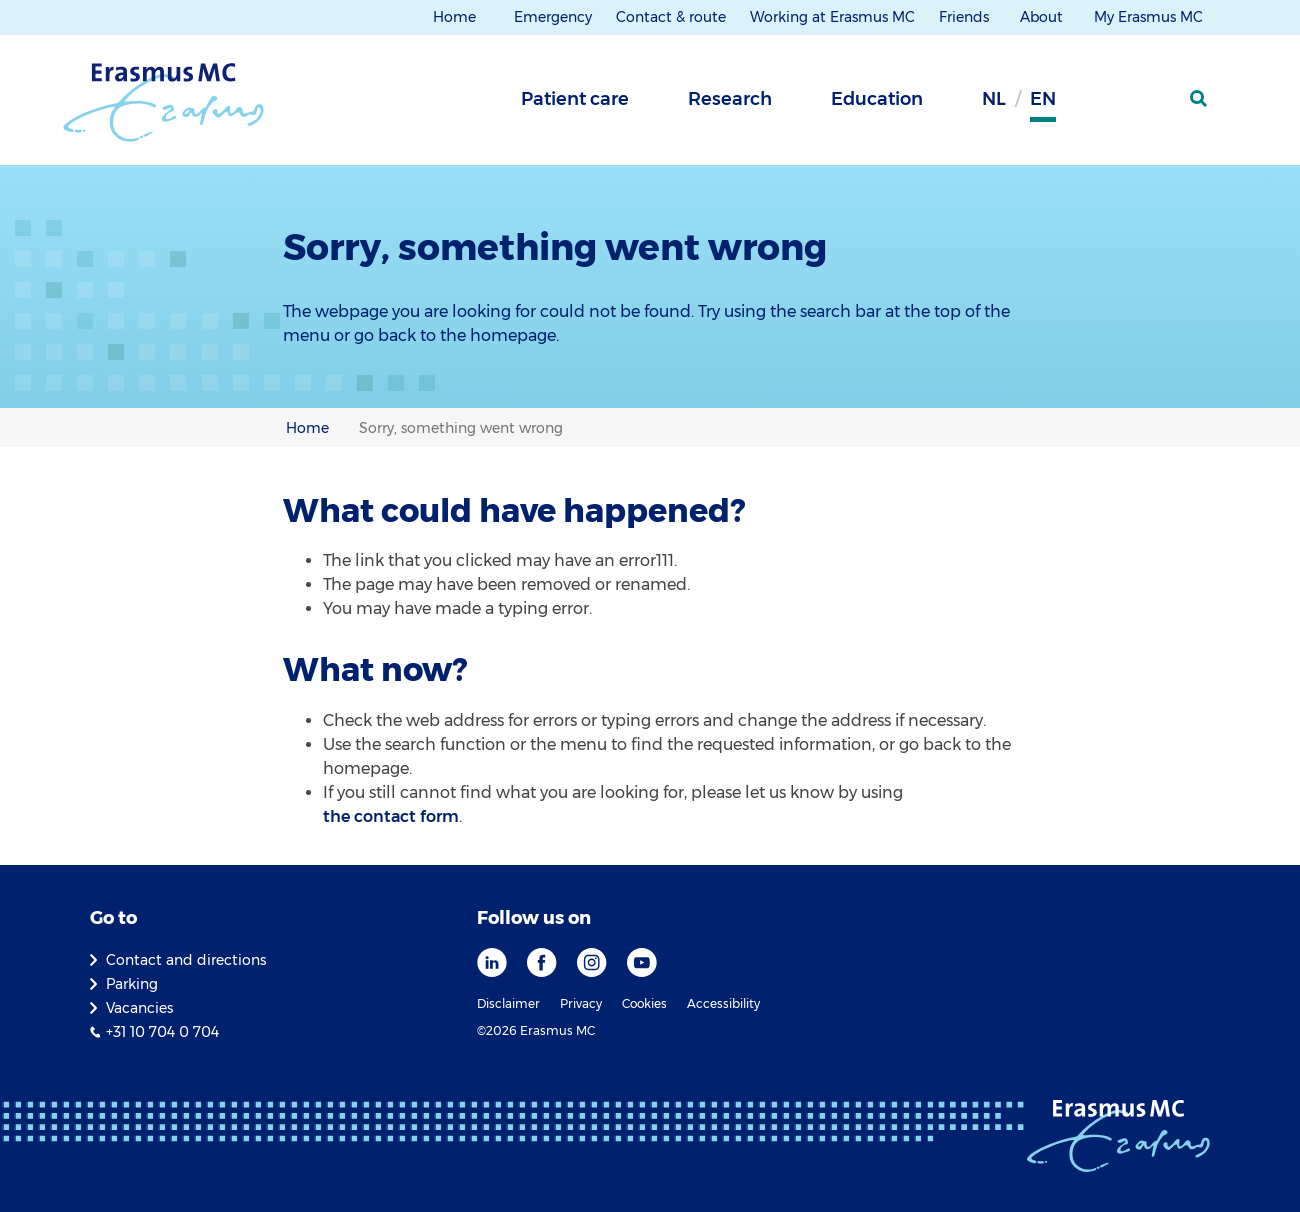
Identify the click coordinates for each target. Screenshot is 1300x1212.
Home (454, 17)
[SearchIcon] (1200, 99)
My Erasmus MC (1150, 17)
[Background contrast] (1100, 105)
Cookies (644, 1003)
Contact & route (671, 17)
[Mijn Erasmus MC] (1151, 105)
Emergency (553, 17)
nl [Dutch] (994, 99)
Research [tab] (730, 99)
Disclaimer (508, 1003)
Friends (966, 17)
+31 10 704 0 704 (162, 1032)
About (1043, 17)
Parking (132, 984)
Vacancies (139, 1008)
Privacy (581, 1003)
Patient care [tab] (575, 99)
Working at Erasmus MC (832, 17)
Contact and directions (186, 960)
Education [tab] (877, 99)
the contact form (391, 816)
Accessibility (723, 1003)
